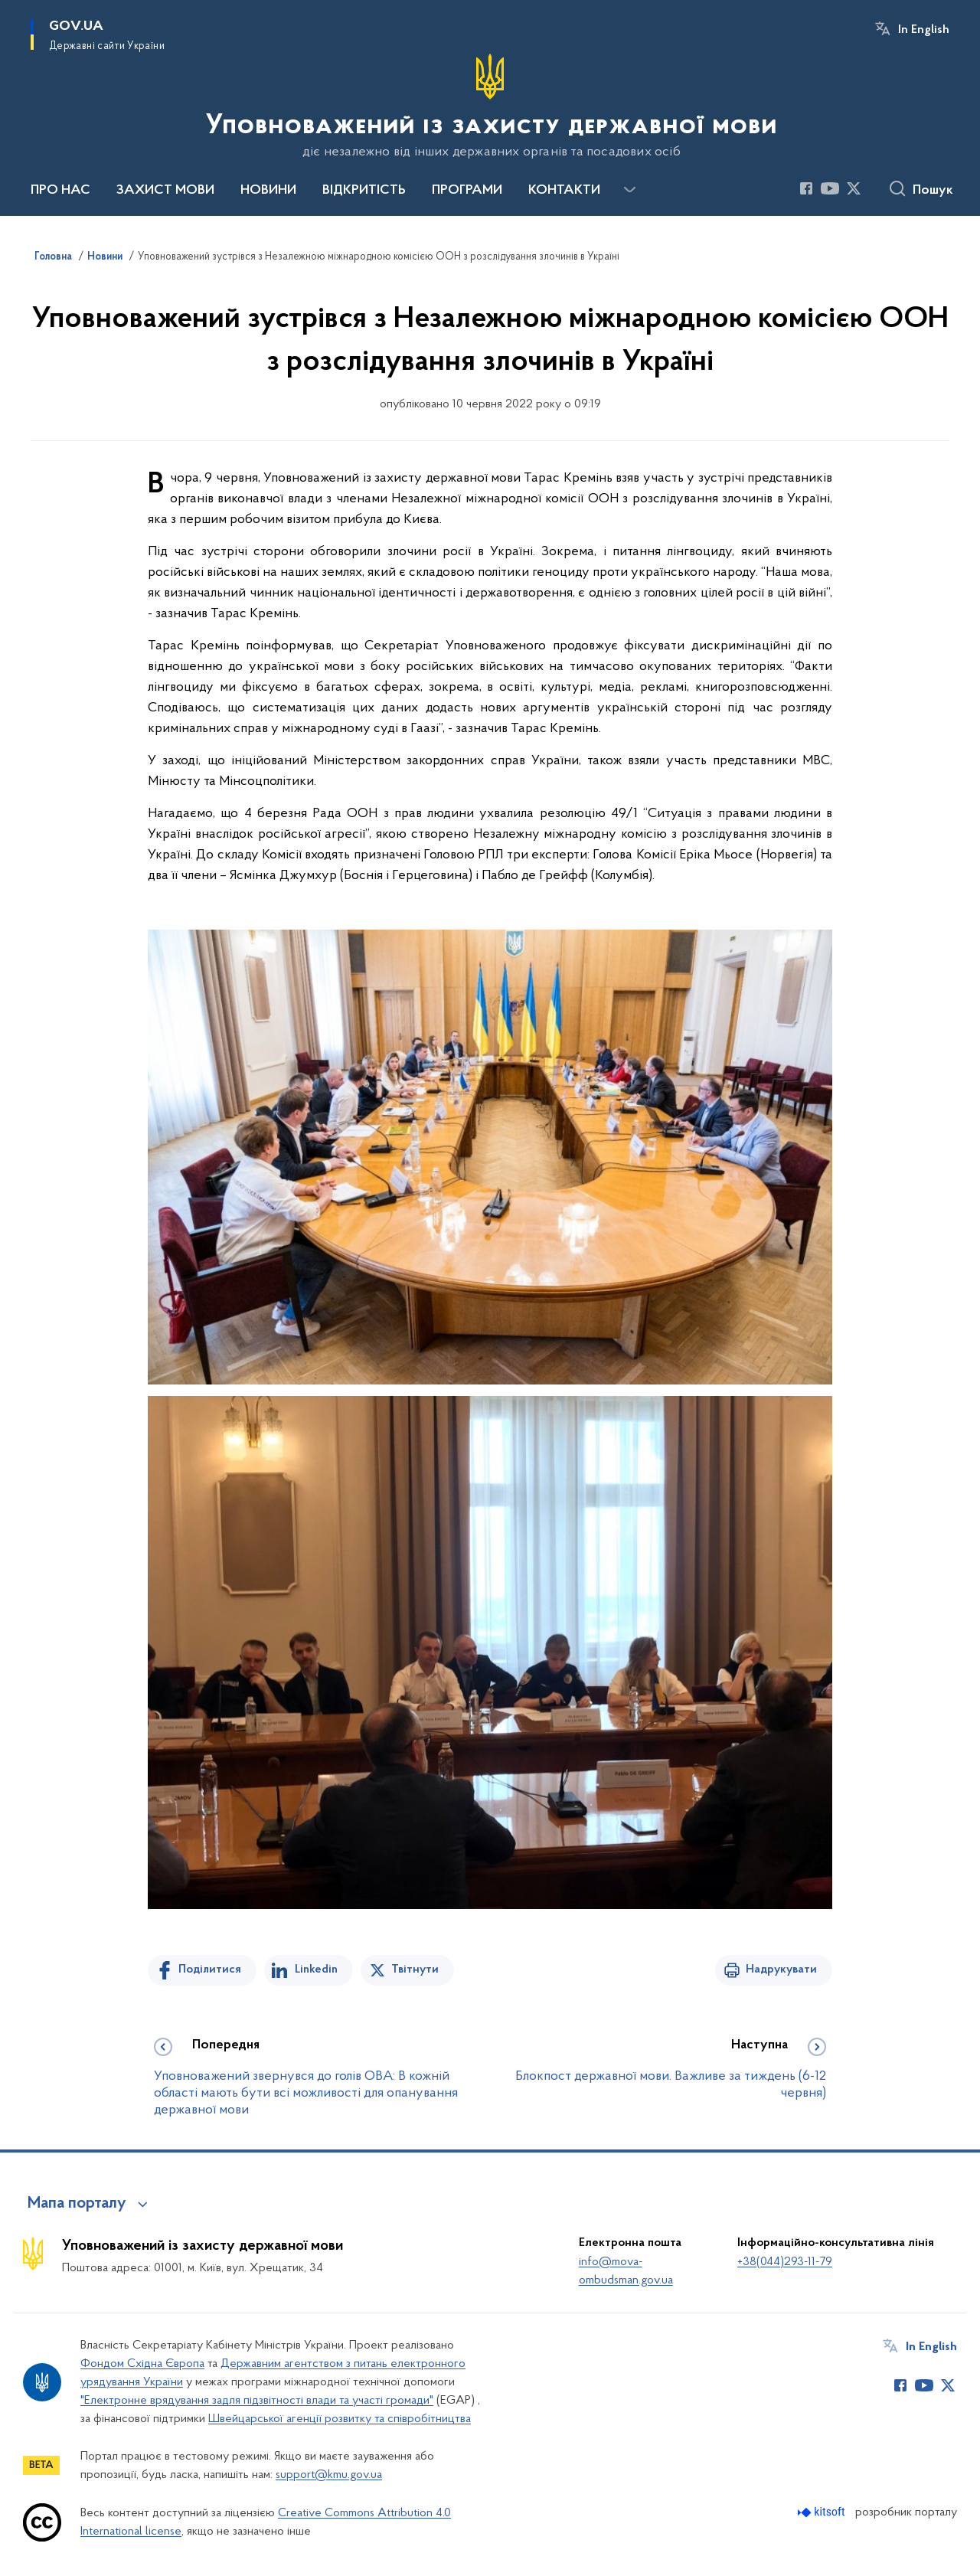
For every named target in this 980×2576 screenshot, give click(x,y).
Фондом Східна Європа (142, 2364)
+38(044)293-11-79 (784, 2262)
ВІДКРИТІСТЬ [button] (364, 191)
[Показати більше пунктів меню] (629, 189)
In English (923, 30)
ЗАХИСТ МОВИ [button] (165, 191)
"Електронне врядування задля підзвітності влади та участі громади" (256, 2401)
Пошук (933, 191)
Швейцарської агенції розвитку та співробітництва (339, 2419)
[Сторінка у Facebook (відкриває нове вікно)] (806, 188)
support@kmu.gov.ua (329, 2475)
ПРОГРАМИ (467, 191)
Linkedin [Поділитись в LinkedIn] (316, 1969)
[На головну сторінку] (490, 106)
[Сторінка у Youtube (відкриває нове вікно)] (830, 188)
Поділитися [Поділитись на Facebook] (209, 1969)
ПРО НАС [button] (60, 191)
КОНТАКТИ (564, 191)
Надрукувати (781, 1969)
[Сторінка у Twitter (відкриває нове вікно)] (853, 188)
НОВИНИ (268, 191)
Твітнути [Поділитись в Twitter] (415, 1969)
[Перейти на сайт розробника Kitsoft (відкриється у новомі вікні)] (823, 2512)
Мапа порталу (77, 2203)
